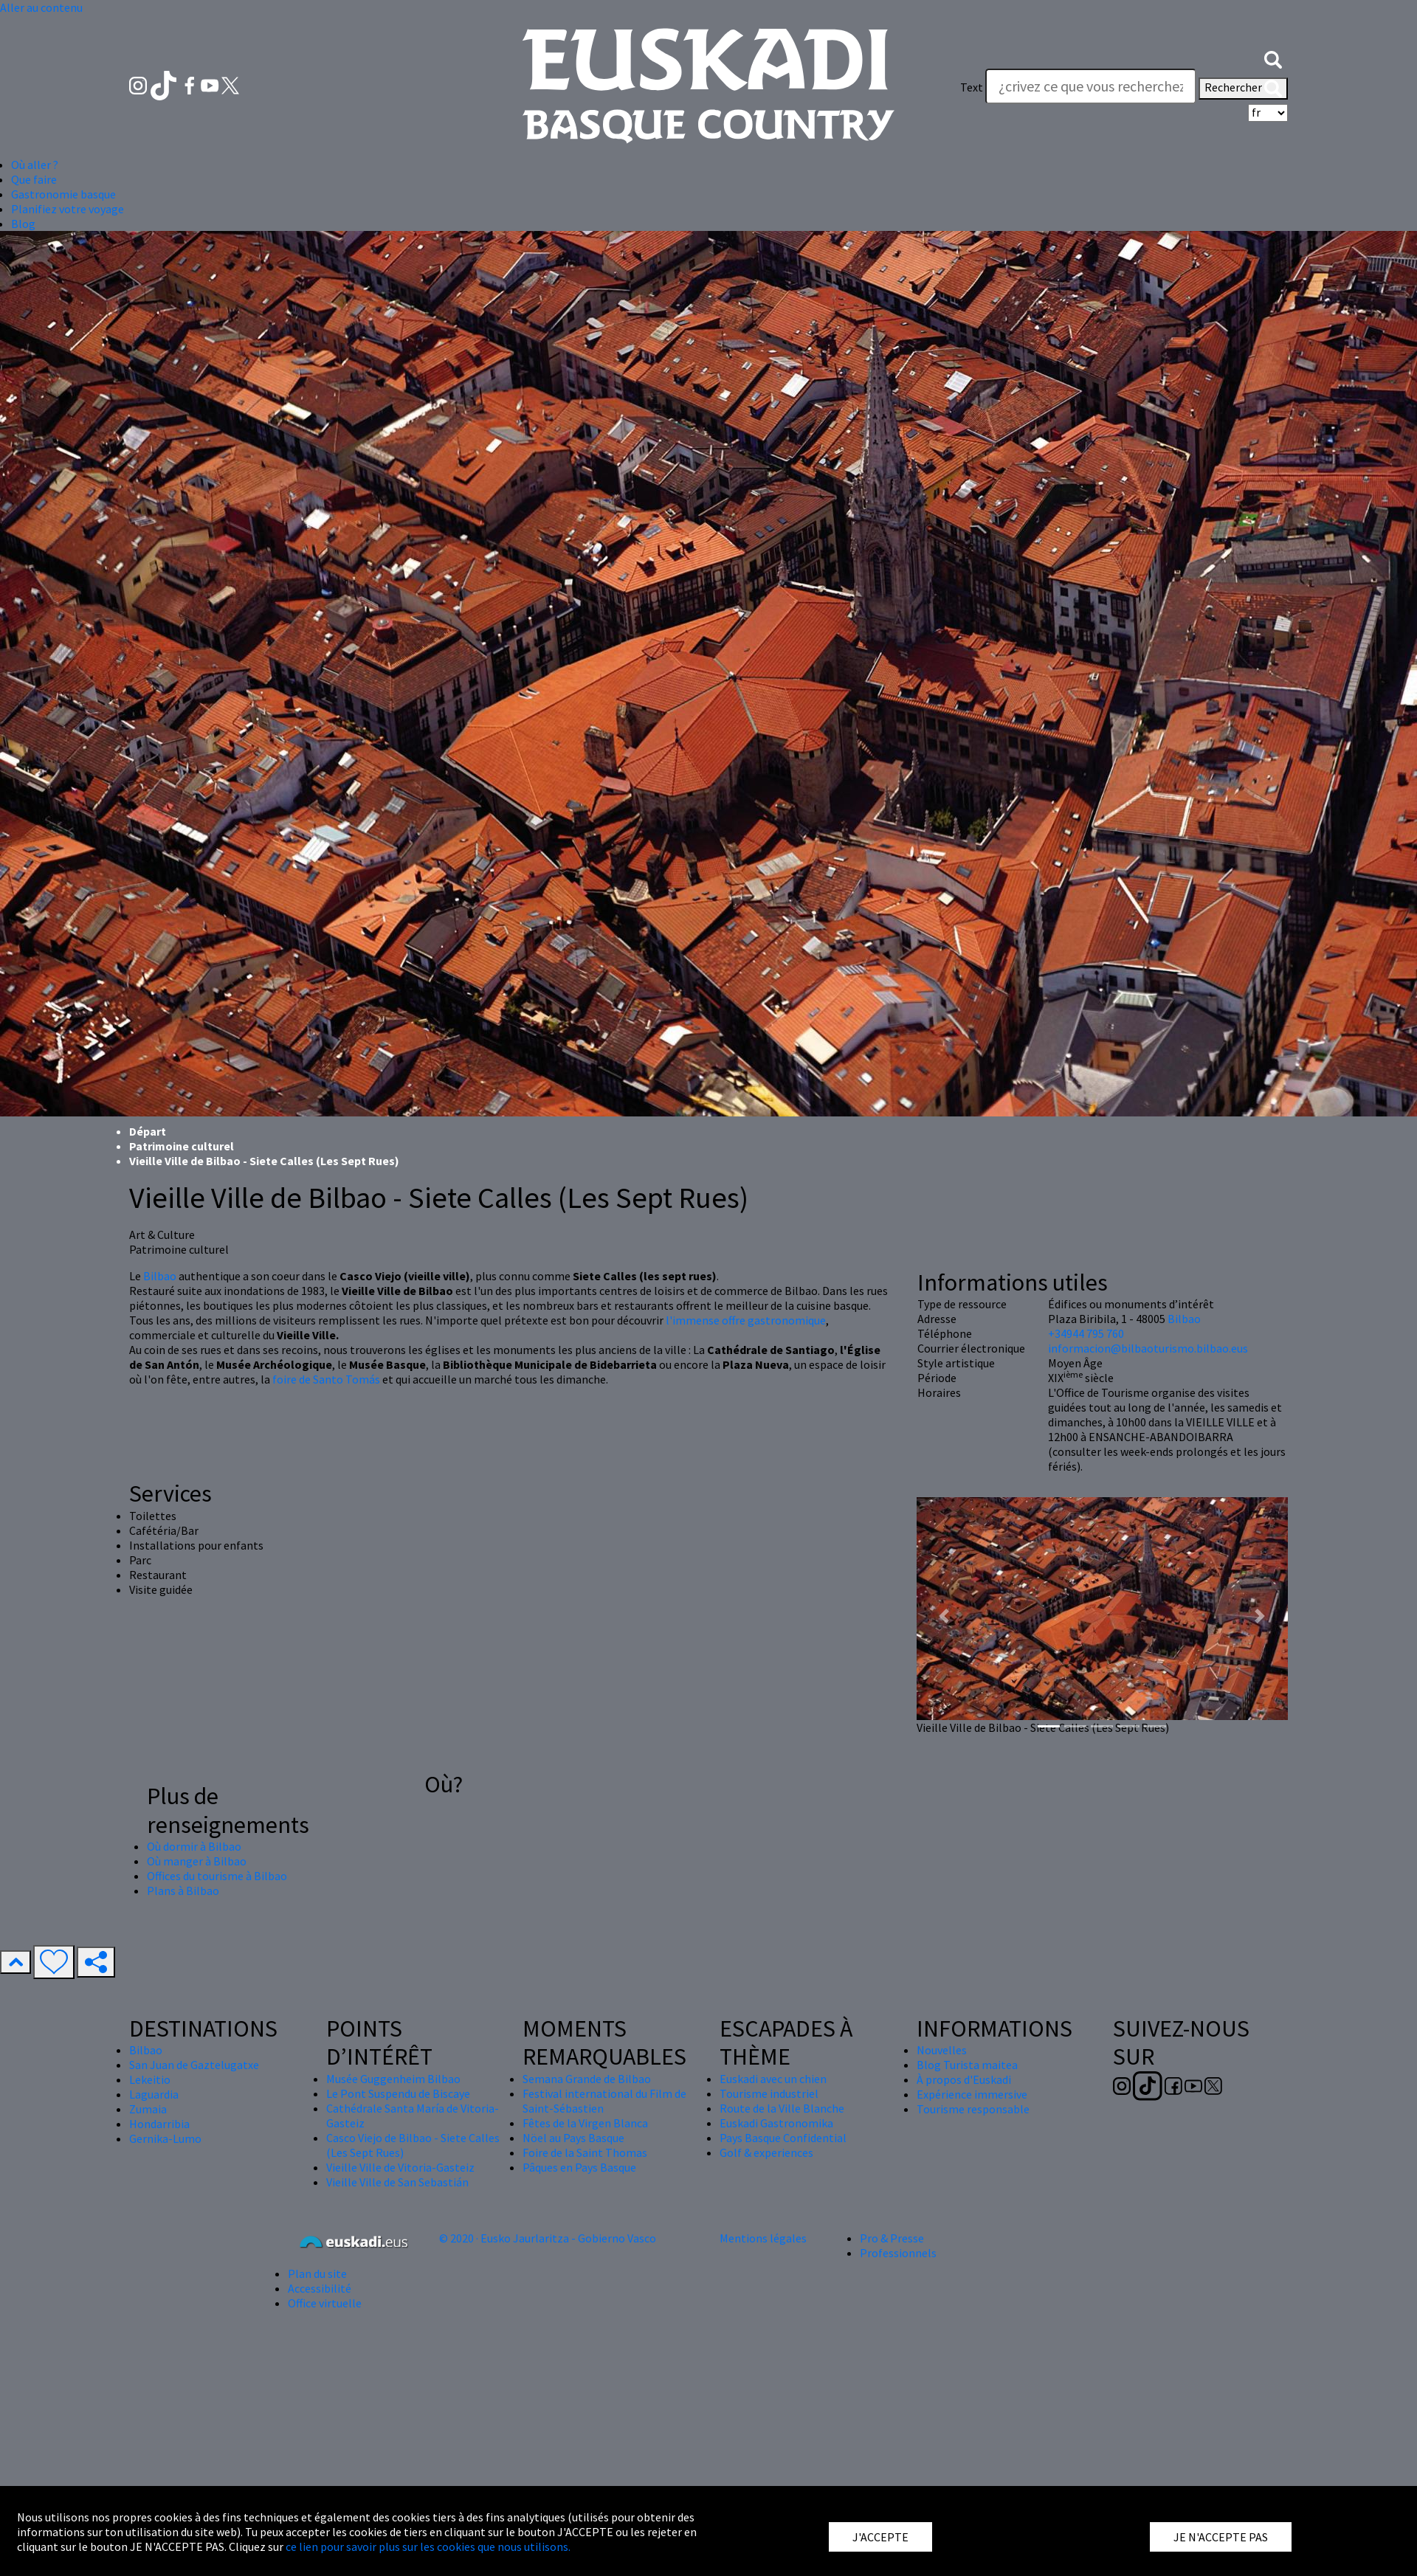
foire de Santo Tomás (326, 1379)
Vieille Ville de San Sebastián (397, 2182)
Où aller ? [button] (34, 164)
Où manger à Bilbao (196, 1861)
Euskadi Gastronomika (776, 2123)
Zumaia (148, 2109)
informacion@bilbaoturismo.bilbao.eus (1148, 1348)
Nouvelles (942, 2050)
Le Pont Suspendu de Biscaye (398, 2093)
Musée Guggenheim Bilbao (393, 2078)
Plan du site (317, 2273)
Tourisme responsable (973, 2109)
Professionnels (898, 2252)
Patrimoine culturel (181, 1146)
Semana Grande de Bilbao (587, 2078)
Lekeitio (149, 2079)
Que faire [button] (34, 179)
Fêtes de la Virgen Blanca (585, 2123)
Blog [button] (23, 223)
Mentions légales (763, 2238)
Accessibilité (319, 2288)
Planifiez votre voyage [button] (67, 208)
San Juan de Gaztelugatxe (194, 2064)
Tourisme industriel (769, 2093)
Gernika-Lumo (165, 2138)
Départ (147, 1131)
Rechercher (1243, 88)
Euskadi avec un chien (773, 2078)
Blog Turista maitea (967, 2064)
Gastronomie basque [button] (63, 194)
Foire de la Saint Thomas (585, 2152)
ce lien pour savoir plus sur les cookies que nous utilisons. (428, 2546)
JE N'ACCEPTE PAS (1220, 2537)
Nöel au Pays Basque (573, 2137)
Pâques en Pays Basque (579, 2167)
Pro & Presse (892, 2238)
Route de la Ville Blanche (782, 2108)
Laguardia (154, 2094)
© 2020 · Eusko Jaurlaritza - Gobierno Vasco (547, 2238)
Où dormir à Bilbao (194, 1846)
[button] (1273, 57)
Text (971, 87)
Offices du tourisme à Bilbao (217, 1875)
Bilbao (159, 1275)
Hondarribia (159, 2123)
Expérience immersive (972, 2094)
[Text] (1090, 86)
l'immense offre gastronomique (746, 1320)
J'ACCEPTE (880, 2537)
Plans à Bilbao (183, 1890)
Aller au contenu (41, 7)
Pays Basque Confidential (783, 2137)
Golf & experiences (766, 2152)
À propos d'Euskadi (964, 2079)
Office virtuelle (325, 2303)
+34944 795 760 (1086, 1333)
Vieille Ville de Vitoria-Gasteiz (400, 2167)
